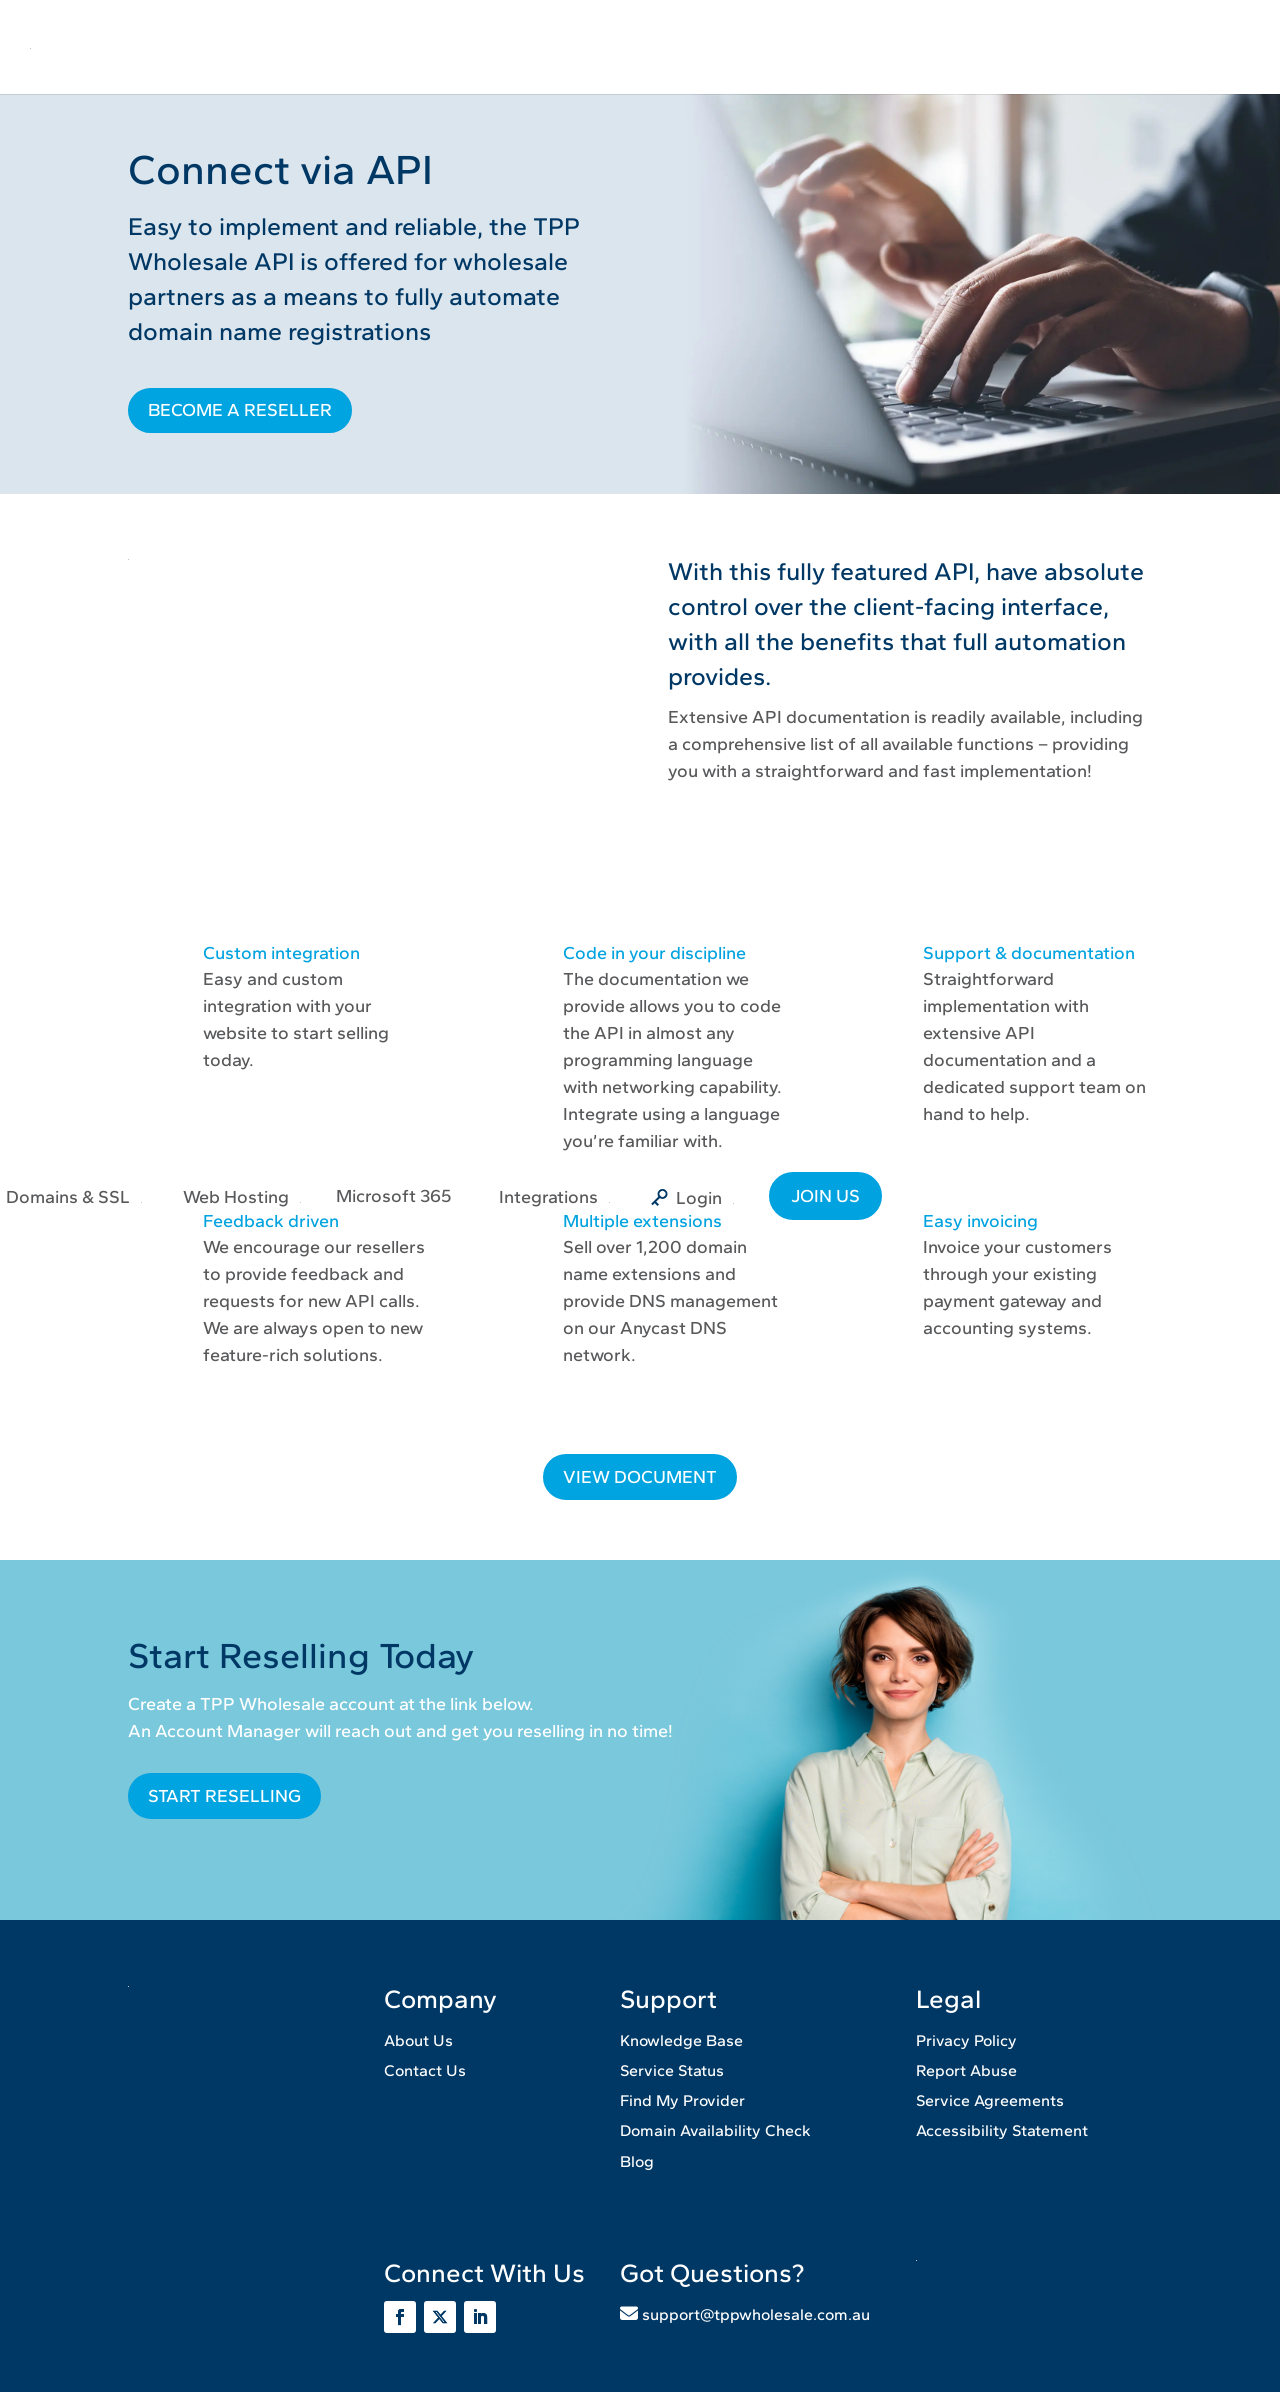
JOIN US (825, 1196)
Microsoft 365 (393, 1196)
